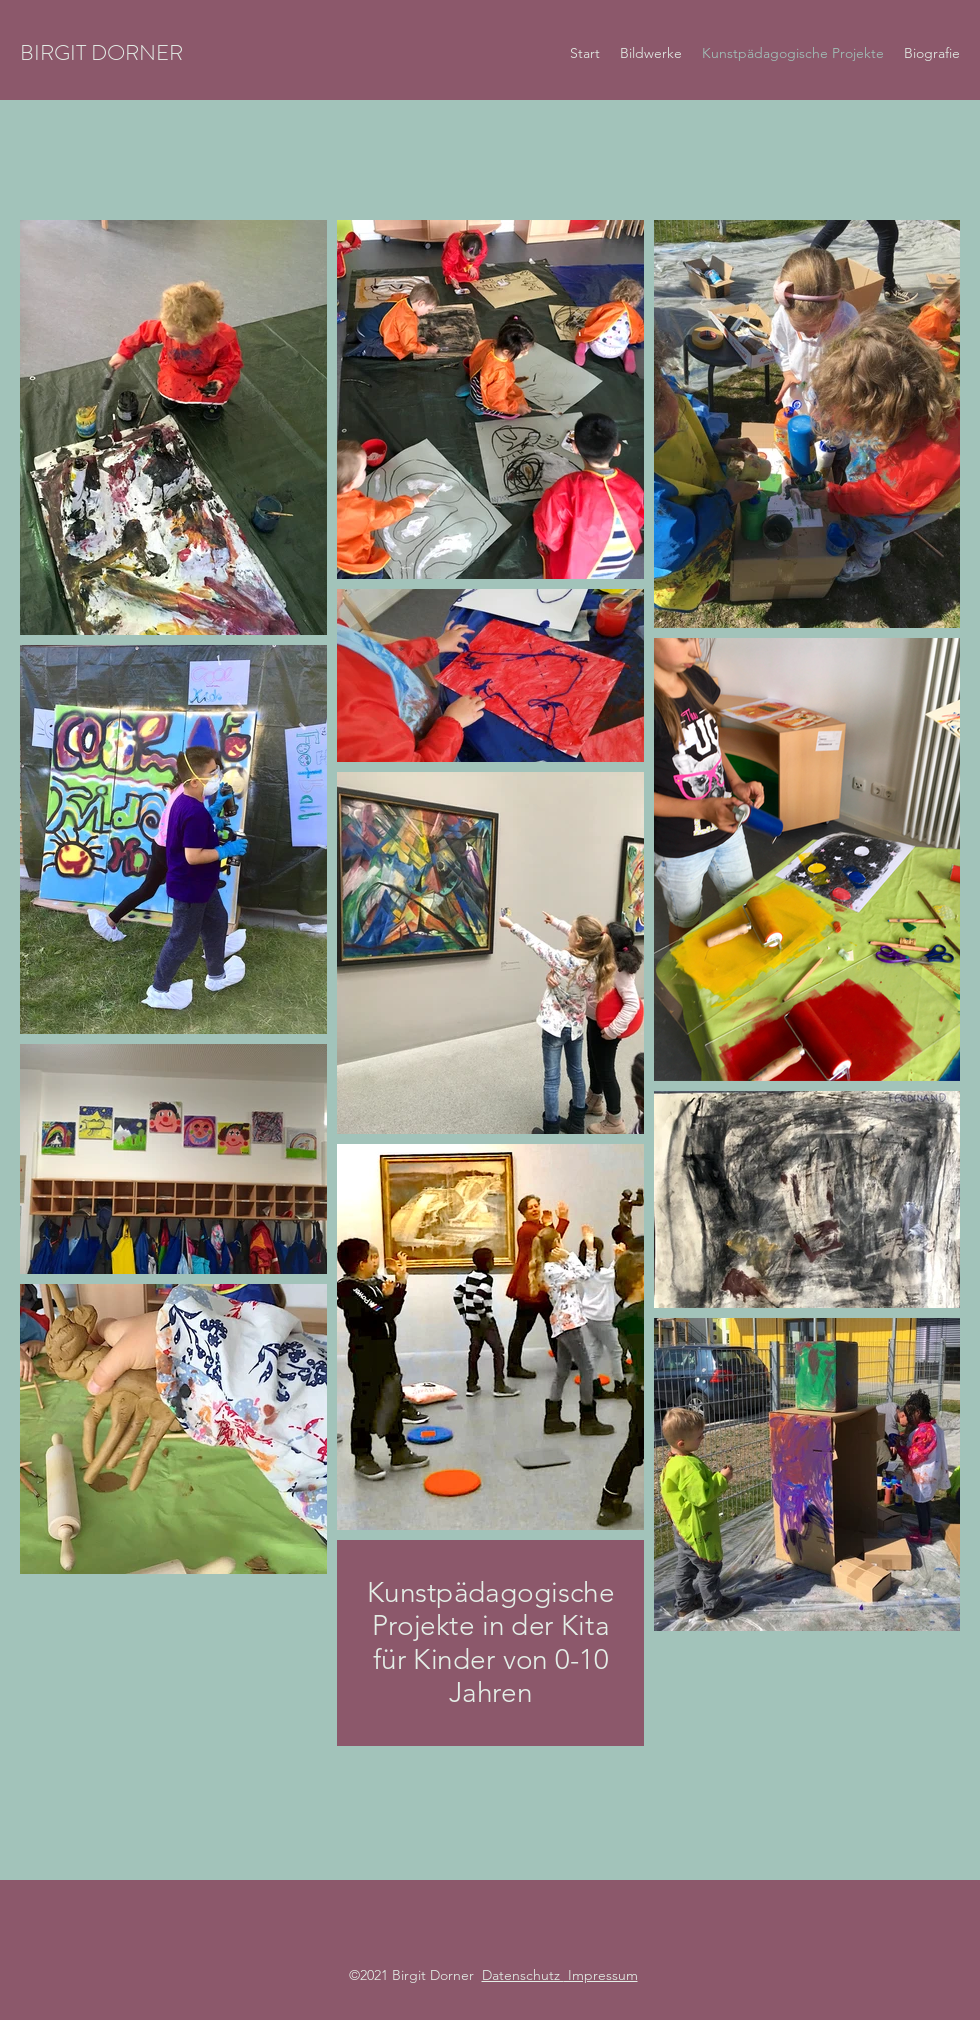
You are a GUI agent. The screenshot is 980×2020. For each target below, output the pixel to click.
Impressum (601, 1975)
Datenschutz (523, 1975)
